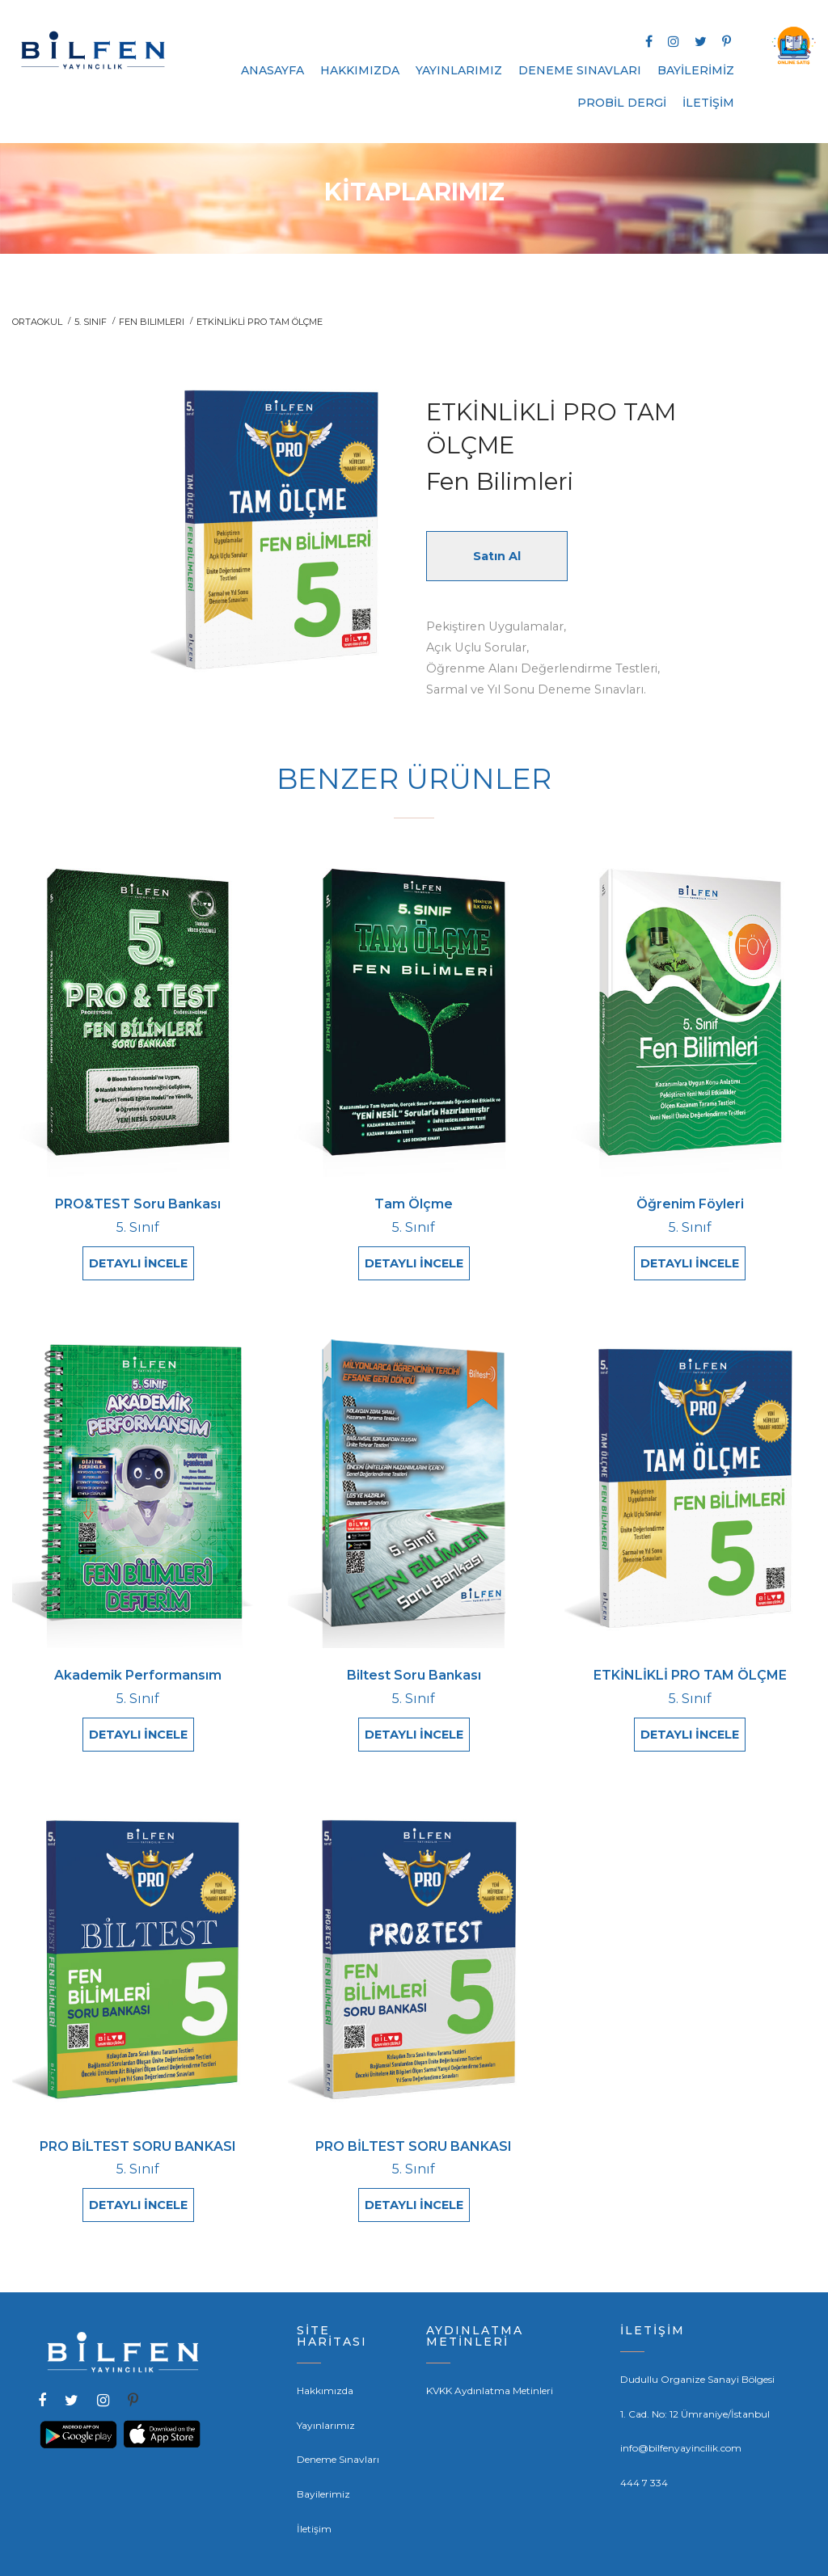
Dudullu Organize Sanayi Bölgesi (697, 2351)
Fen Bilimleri (151, 321)
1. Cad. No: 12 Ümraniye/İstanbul (695, 2385)
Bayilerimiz (323, 2466)
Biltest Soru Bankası (414, 1665)
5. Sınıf (90, 321)
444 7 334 (644, 2454)
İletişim (314, 2500)
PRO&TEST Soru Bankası (138, 1204)
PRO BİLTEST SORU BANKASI (138, 2127)
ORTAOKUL (37, 321)
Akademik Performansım (138, 1665)
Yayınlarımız (326, 2396)
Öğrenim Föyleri (690, 1204)
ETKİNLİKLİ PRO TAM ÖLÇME (690, 1665)
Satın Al (497, 556)
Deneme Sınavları (338, 2431)
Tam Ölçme (413, 1204)
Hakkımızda (325, 2362)
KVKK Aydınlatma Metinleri (489, 2362)
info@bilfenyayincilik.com (680, 2420)
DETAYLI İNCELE (138, 1264)
